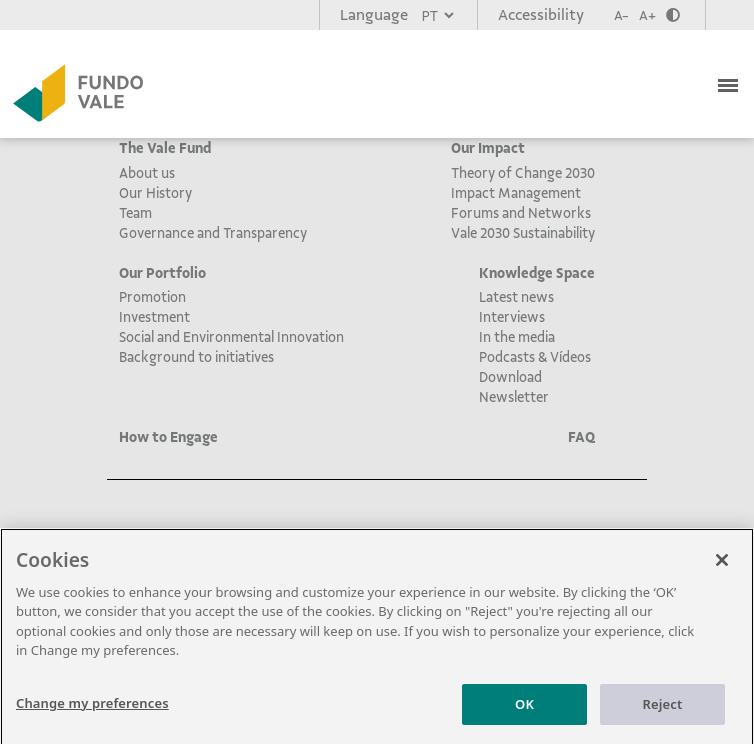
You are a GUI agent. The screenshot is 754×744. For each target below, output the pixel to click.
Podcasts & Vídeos (535, 357)
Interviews (512, 317)
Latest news (516, 297)
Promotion (152, 297)
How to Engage (168, 437)
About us (147, 173)
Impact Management (516, 193)
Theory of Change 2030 (523, 173)
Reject (663, 709)
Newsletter (514, 397)
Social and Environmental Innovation (231, 337)
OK (524, 709)
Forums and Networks (521, 213)
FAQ (581, 437)
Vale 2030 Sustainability (523, 233)
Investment (154, 317)
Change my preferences (92, 708)
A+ (647, 15)
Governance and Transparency (213, 233)
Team (135, 213)
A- (621, 15)
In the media (517, 337)
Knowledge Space (537, 273)
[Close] (722, 565)
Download (510, 377)
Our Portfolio (162, 273)
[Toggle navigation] (730, 83)
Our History (155, 193)
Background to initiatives (196, 357)
